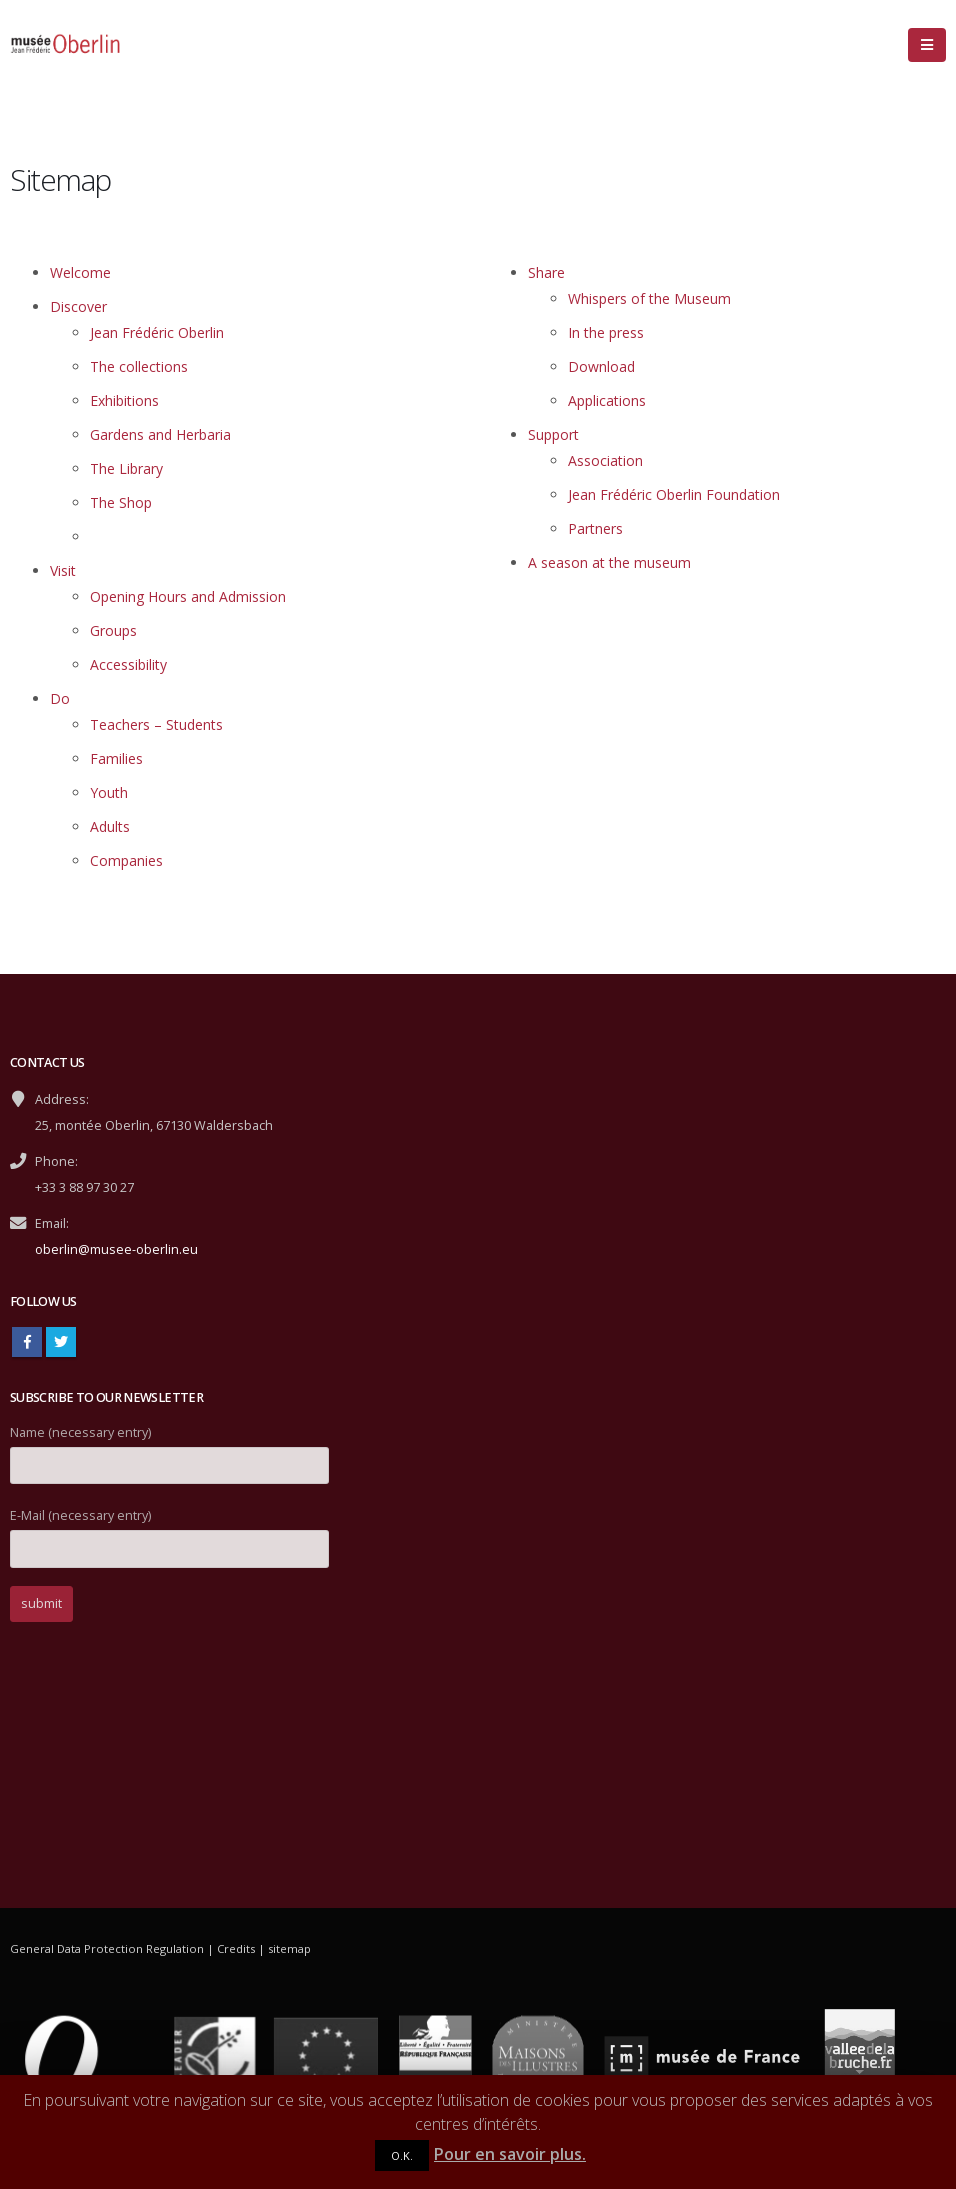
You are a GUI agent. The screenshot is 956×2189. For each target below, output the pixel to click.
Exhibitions (124, 400)
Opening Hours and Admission (188, 596)
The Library (126, 468)
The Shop (121, 502)
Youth (109, 792)
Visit (63, 570)
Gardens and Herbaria (160, 434)
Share (546, 272)
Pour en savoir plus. (510, 2154)
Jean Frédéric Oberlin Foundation (674, 494)
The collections (139, 366)
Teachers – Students (156, 724)
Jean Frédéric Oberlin (157, 332)
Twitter (61, 1342)
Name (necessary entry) (169, 1448)
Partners (595, 528)
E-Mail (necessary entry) (169, 1531)
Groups (113, 630)
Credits (236, 1948)
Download (601, 366)
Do (60, 698)
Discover (78, 306)
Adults (110, 826)
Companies (126, 860)
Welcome (80, 272)
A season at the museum (609, 562)
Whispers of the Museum (649, 298)
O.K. (402, 2155)
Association (605, 460)
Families (116, 758)
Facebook (27, 1342)
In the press (606, 332)
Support (553, 434)
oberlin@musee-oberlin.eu (116, 1249)
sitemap (289, 1948)
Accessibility (128, 664)
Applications (607, 400)
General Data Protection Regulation (107, 1948)
